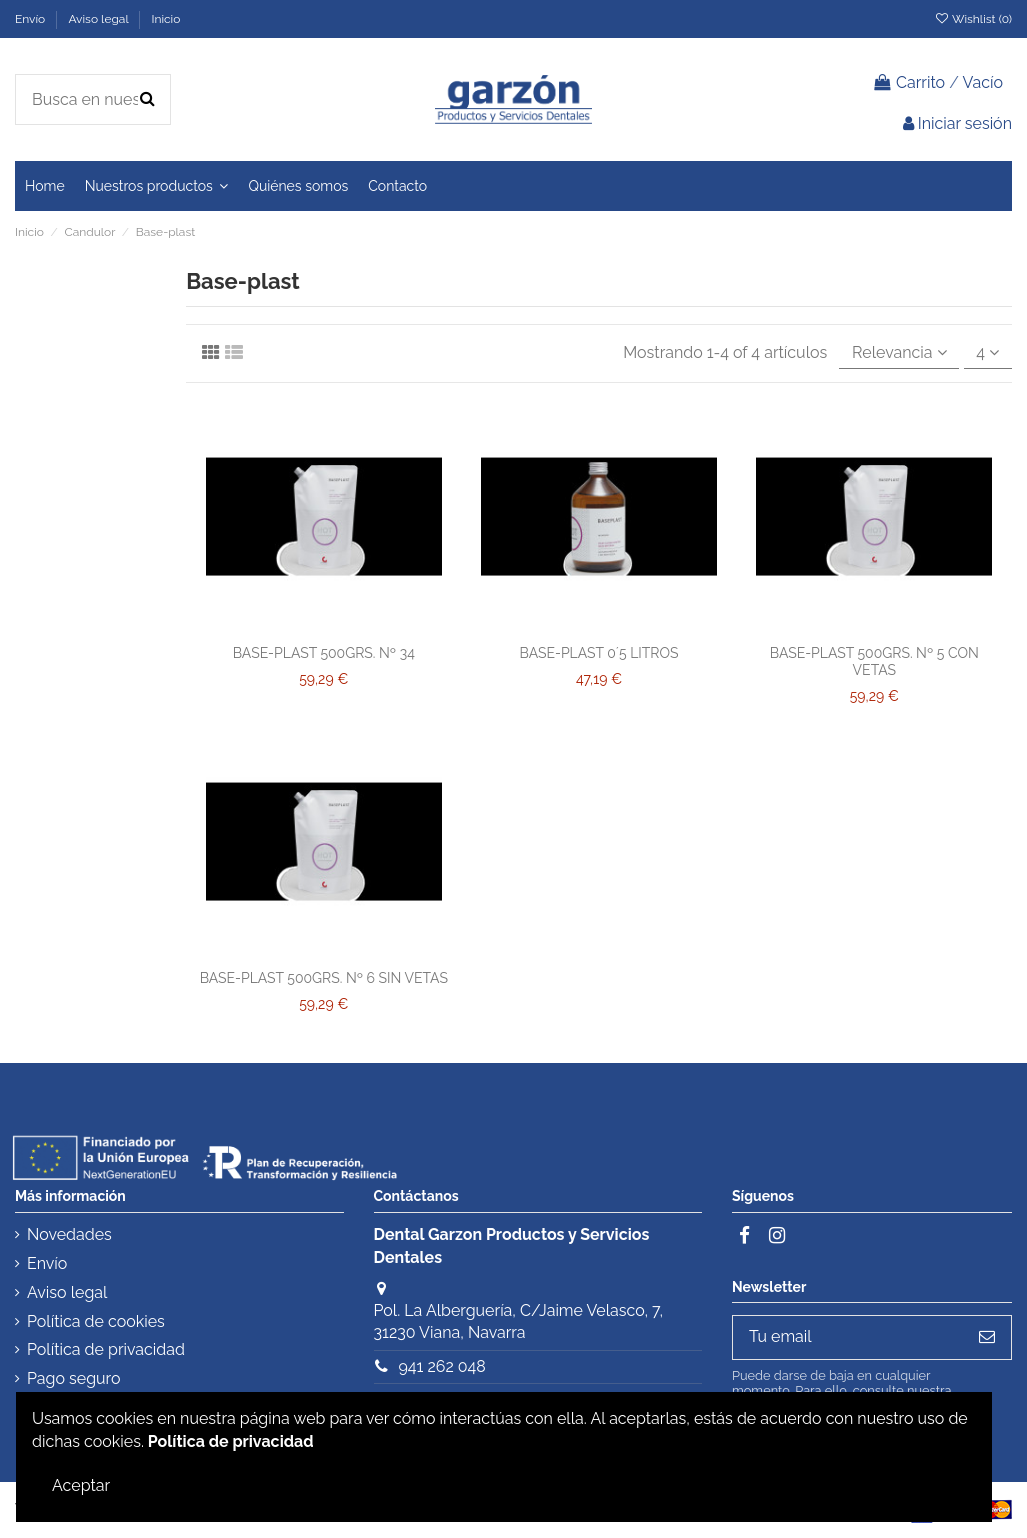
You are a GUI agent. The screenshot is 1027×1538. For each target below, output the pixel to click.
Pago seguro (73, 1378)
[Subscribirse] (987, 1337)
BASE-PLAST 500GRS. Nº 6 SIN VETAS (324, 978)
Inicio (165, 19)
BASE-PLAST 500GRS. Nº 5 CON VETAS (874, 661)
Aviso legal (99, 19)
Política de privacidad (106, 1349)
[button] (157, 186)
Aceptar (81, 1485)
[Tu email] (848, 1337)
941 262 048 (441, 1366)
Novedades (69, 1234)
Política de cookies (96, 1321)
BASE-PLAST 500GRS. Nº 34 (324, 653)
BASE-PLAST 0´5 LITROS (599, 653)
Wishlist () (973, 19)
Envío (31, 19)
